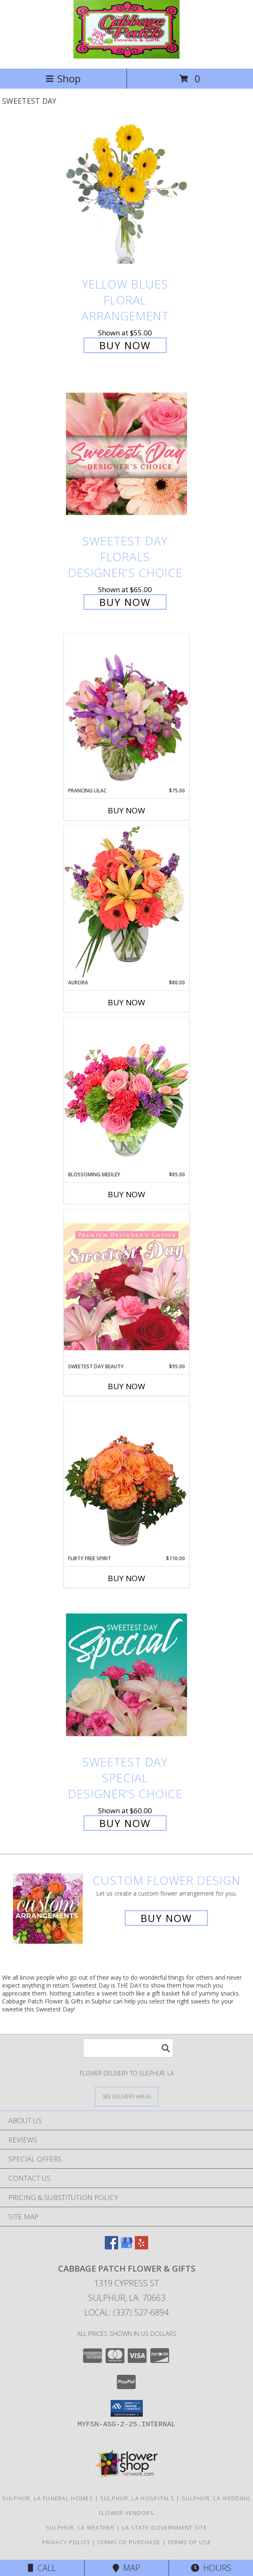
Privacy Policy (66, 2542)
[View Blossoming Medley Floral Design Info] (126, 1094)
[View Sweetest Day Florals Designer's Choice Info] (126, 454)
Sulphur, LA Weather (80, 2527)
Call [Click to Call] (42, 2567)
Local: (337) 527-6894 (126, 2312)
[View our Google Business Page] (126, 2246)
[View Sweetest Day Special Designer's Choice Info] (126, 1675)
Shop (63, 78)
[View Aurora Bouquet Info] (126, 902)
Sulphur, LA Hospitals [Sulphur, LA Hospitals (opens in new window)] (137, 2498)
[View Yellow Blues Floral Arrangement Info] (126, 197)
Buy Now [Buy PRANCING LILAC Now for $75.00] (126, 810)
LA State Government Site (164, 2527)
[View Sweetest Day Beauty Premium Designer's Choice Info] (126, 1286)
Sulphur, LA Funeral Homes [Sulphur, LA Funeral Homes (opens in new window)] (47, 2498)
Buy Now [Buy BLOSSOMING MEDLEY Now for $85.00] (126, 1194)
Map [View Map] (126, 2567)
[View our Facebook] (111, 2246)
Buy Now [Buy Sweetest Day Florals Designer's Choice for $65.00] (125, 602)
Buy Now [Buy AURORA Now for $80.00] (126, 1002)
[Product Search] (128, 2048)
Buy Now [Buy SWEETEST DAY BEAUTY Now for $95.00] (126, 1386)
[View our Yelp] (141, 2246)
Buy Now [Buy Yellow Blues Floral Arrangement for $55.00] (125, 345)
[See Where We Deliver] (126, 2096)
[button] (127, 2408)
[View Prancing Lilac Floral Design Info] (126, 710)
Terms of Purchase (128, 2542)
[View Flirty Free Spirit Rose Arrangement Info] (126, 1478)
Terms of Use (189, 2542)
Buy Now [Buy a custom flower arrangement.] (166, 1918)
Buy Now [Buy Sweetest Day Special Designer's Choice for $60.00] (125, 1823)
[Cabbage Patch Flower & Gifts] (126, 56)
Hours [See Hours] (211, 2567)
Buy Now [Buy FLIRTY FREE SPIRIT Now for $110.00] (126, 1578)
